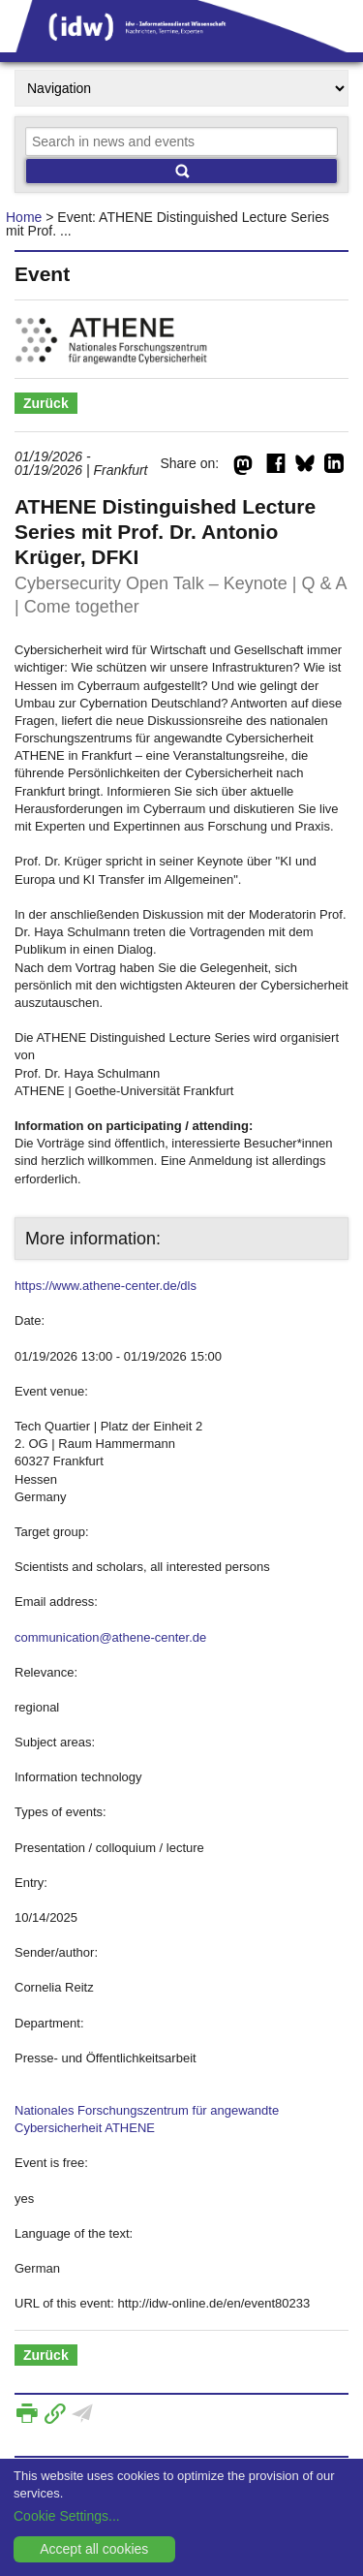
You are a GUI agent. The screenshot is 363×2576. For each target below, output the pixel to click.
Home (24, 217)
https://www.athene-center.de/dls (106, 1285)
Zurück (46, 403)
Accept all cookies (94, 2549)
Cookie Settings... (67, 2516)
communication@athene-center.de (110, 1637)
